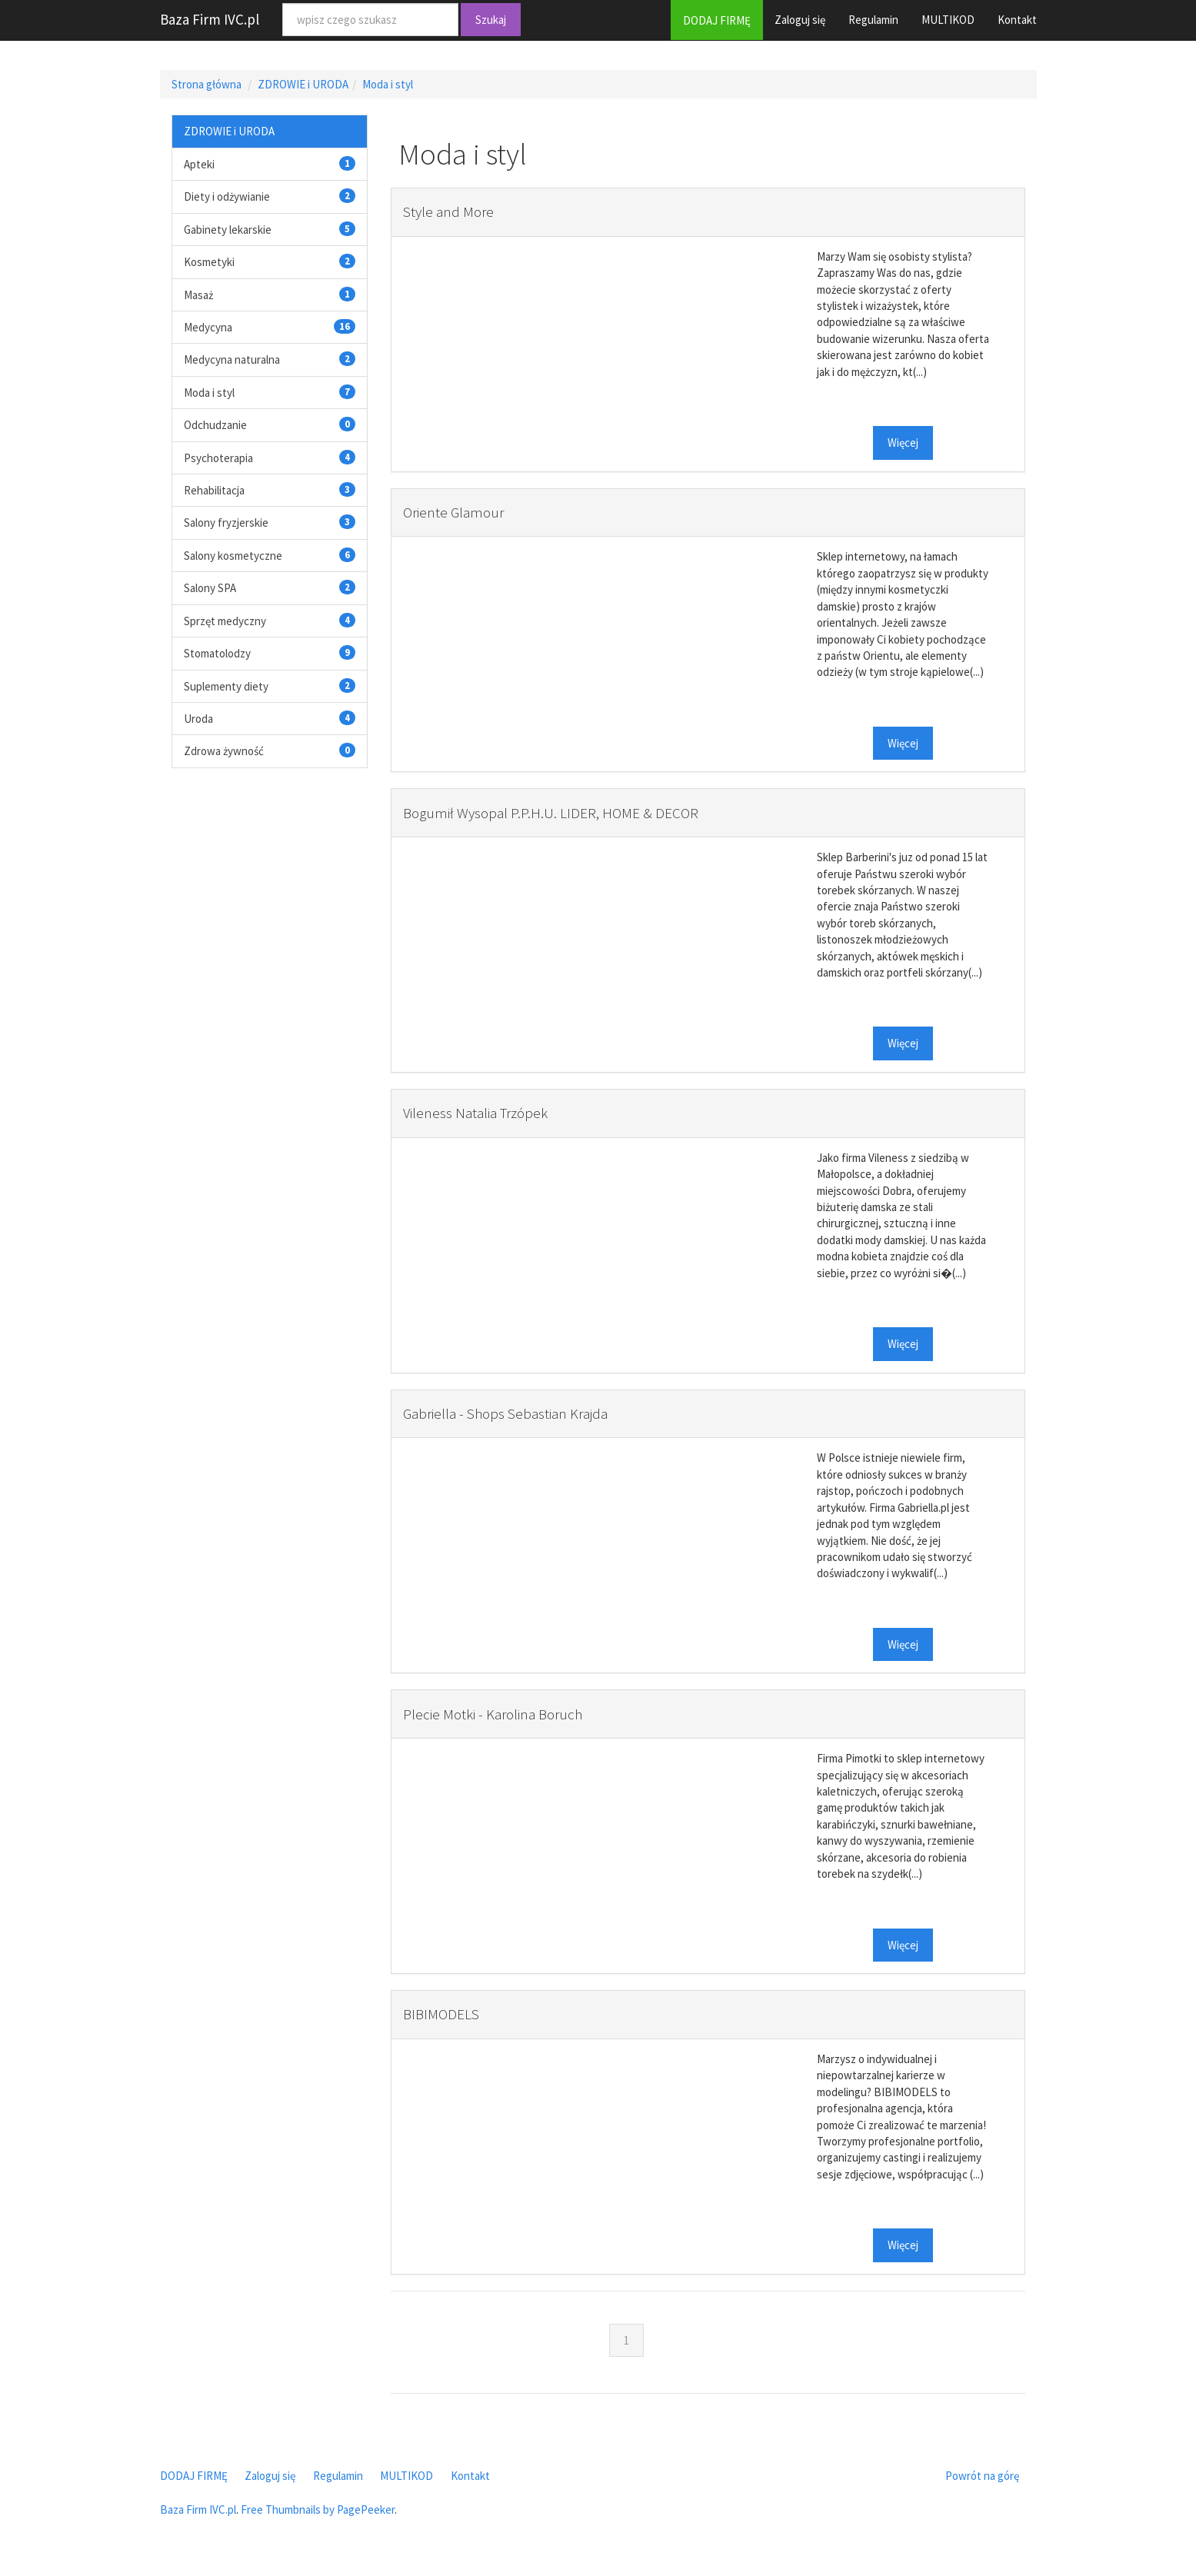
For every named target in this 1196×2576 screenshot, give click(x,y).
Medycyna (208, 327)
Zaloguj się (800, 19)
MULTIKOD (947, 19)
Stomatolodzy (217, 653)
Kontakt (1017, 19)
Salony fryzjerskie (226, 522)
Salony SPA (210, 588)
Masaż (198, 295)
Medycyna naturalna (232, 359)
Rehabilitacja (214, 490)
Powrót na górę (982, 2475)
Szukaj (490, 19)
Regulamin (873, 19)
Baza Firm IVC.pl (209, 19)
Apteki (199, 164)
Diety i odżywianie (227, 196)
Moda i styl (387, 84)
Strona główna (207, 84)
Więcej (903, 442)
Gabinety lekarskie (228, 229)
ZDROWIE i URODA (303, 84)
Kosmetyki (209, 262)
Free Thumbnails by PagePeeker (318, 2509)
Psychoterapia (218, 458)
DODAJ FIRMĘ (717, 20)
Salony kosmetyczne (233, 555)
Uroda (198, 718)
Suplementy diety (226, 686)
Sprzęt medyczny (225, 621)
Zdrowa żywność (224, 751)
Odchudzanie (215, 425)
